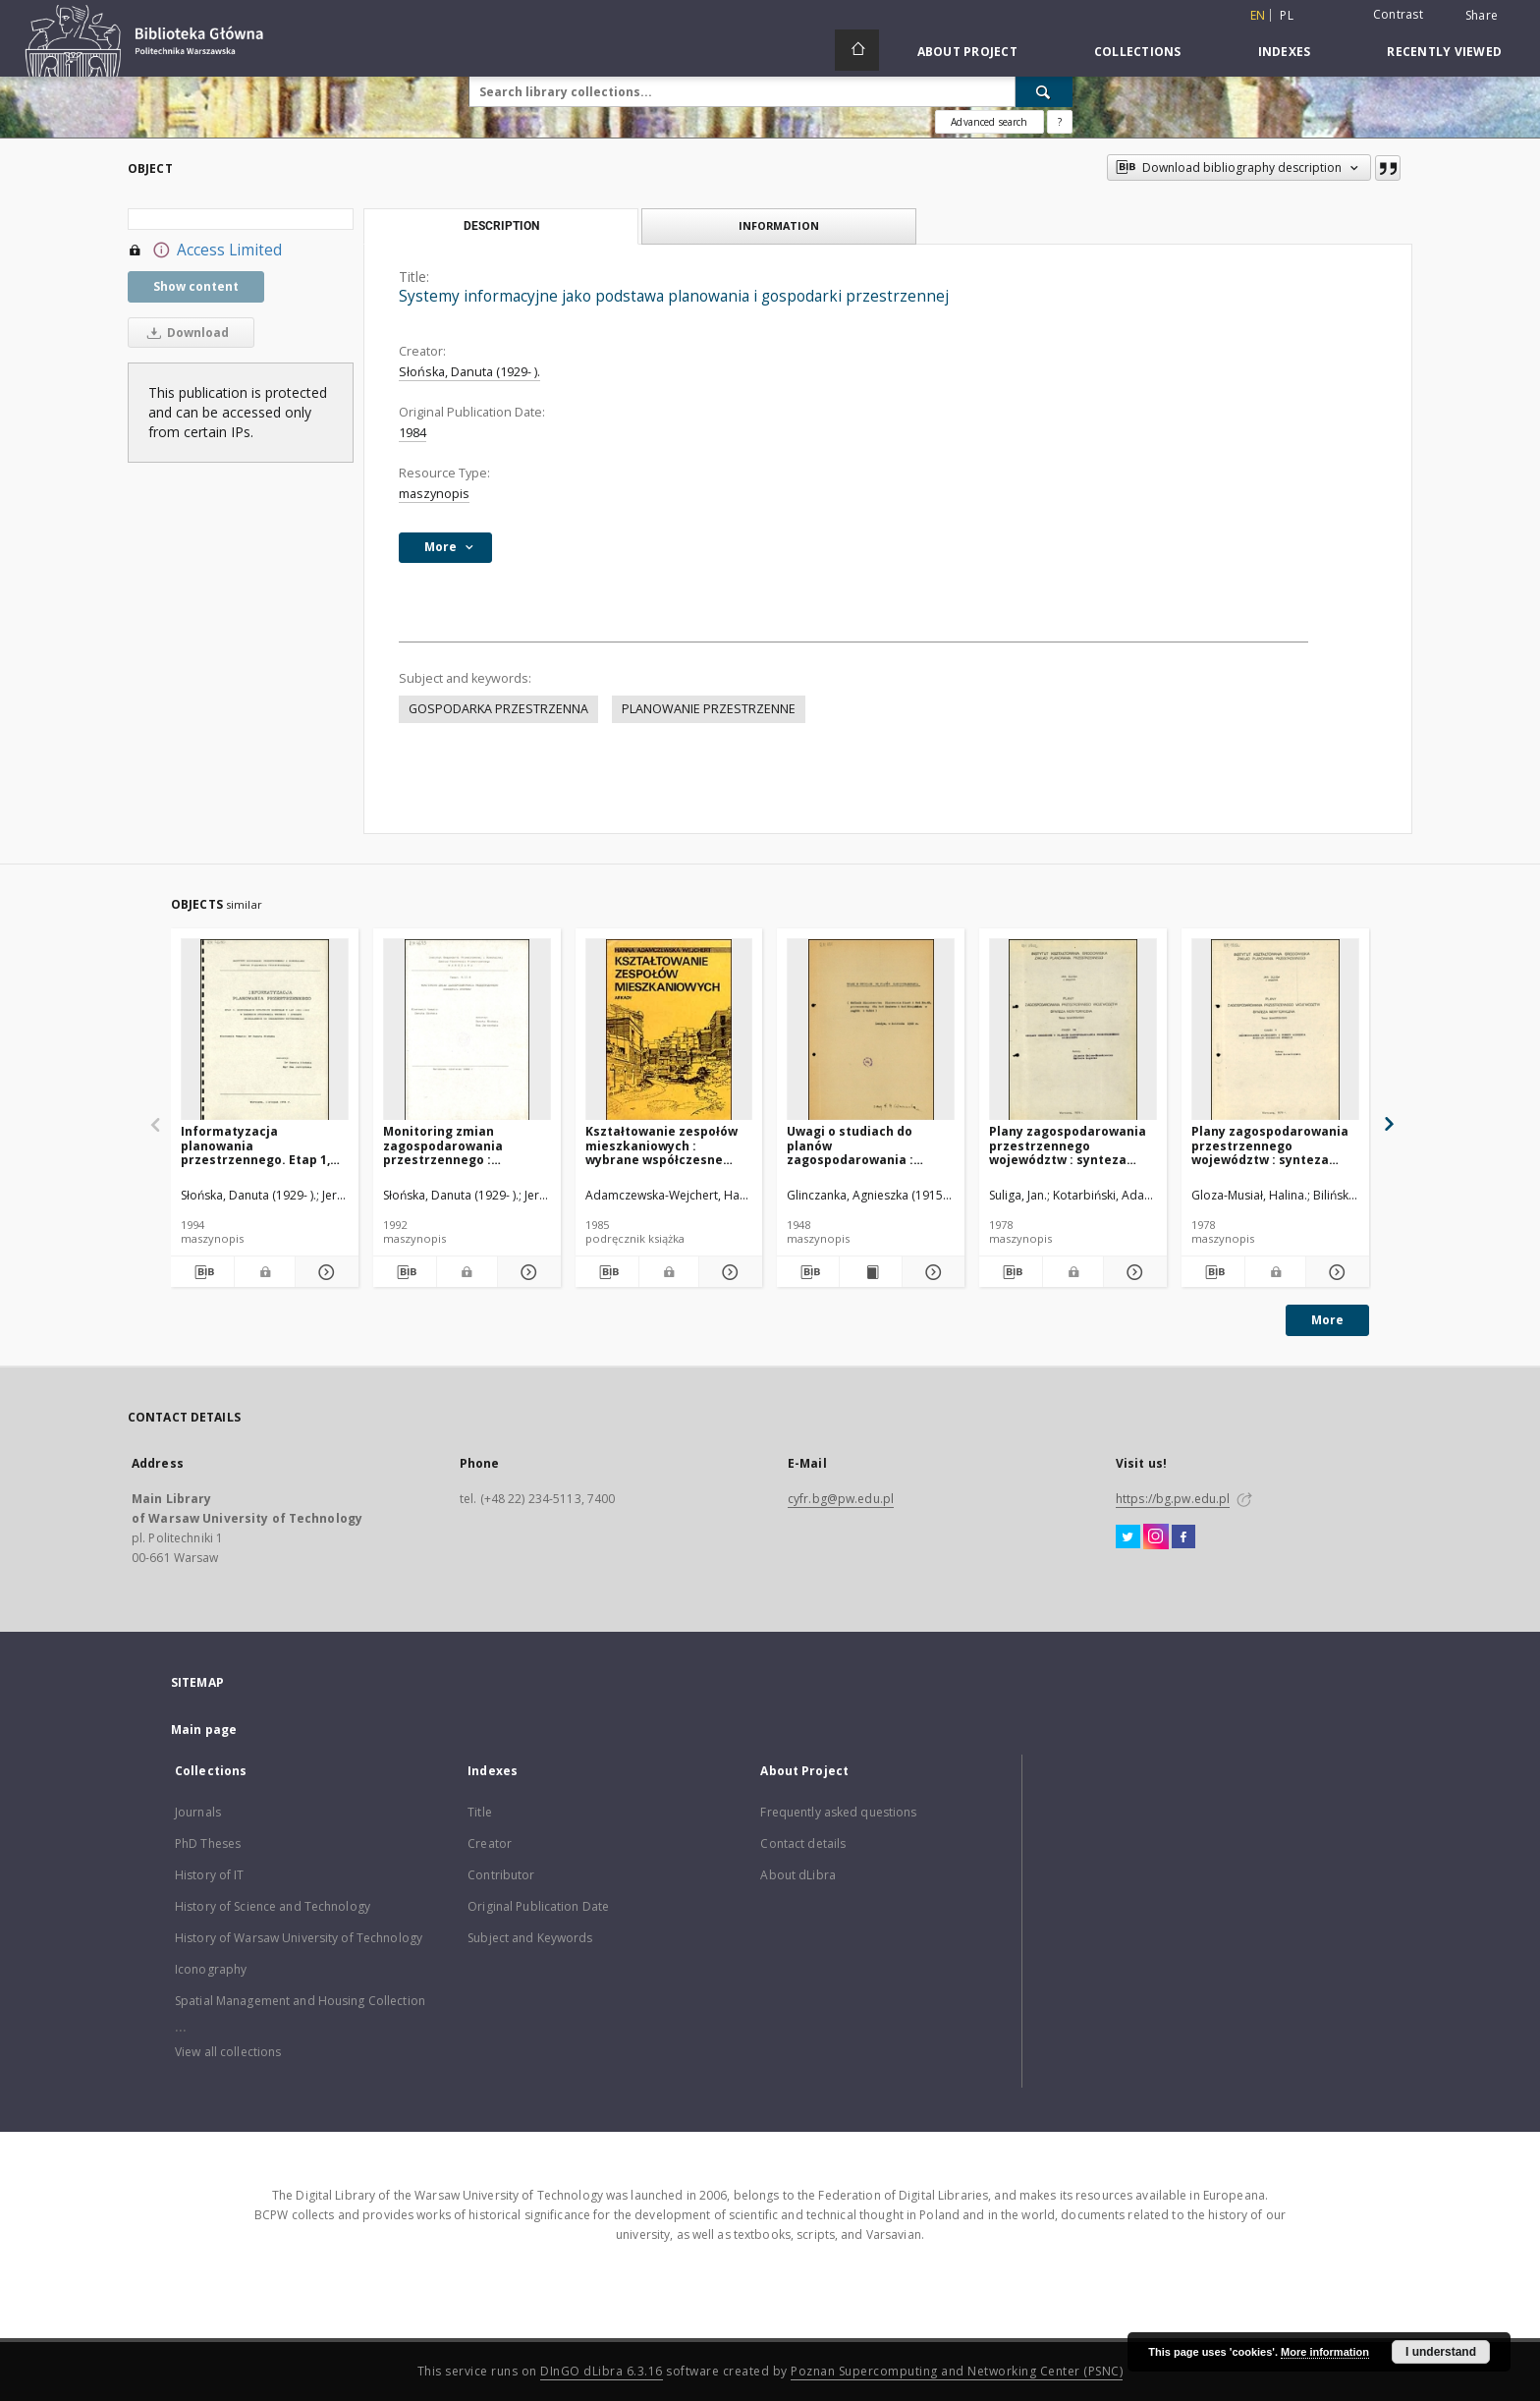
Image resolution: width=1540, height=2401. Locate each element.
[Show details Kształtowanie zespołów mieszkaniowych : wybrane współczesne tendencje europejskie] (727, 1272)
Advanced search (989, 122)
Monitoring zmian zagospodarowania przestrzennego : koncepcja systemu (444, 1145)
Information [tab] (779, 225)
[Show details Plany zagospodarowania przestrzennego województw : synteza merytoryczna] (1334, 1272)
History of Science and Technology (272, 1906)
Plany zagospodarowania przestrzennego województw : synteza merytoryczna (1269, 1145)
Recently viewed (1444, 51)
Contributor (501, 1875)
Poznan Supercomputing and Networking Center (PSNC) (957, 2371)
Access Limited (205, 250)
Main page (204, 1729)
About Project (967, 51)
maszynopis (434, 493)
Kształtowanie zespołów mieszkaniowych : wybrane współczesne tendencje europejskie (661, 1145)
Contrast (1398, 14)
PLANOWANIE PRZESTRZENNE (709, 708)
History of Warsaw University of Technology (298, 1937)
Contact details (803, 1843)
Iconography (211, 1969)
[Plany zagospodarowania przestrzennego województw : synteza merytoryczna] (1275, 1030)
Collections (1138, 51)
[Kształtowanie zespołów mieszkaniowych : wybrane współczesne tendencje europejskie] (669, 1030)
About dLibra (797, 1875)
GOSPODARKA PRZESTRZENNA (498, 708)
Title (480, 1812)
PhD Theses (208, 1843)
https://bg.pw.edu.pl (1173, 1498)
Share (1481, 16)
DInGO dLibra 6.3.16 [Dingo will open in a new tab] (601, 2371)
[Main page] (857, 50)
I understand (1440, 2352)
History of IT (210, 1875)
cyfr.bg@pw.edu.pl (841, 1498)
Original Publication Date (538, 1906)
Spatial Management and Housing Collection (300, 2000)
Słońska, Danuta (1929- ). (469, 371)
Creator (490, 1843)
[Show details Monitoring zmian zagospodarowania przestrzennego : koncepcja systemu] (526, 1272)
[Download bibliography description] (202, 1272)
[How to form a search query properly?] (1059, 122)
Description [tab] (501, 226)
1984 (412, 432)
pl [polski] (1286, 15)
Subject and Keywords (530, 1937)
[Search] (1044, 91)
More (1327, 1320)
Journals (198, 1812)
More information (1325, 2352)
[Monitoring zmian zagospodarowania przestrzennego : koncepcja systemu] (467, 1030)
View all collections (228, 2051)
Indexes (1284, 51)
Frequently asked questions (838, 1812)
